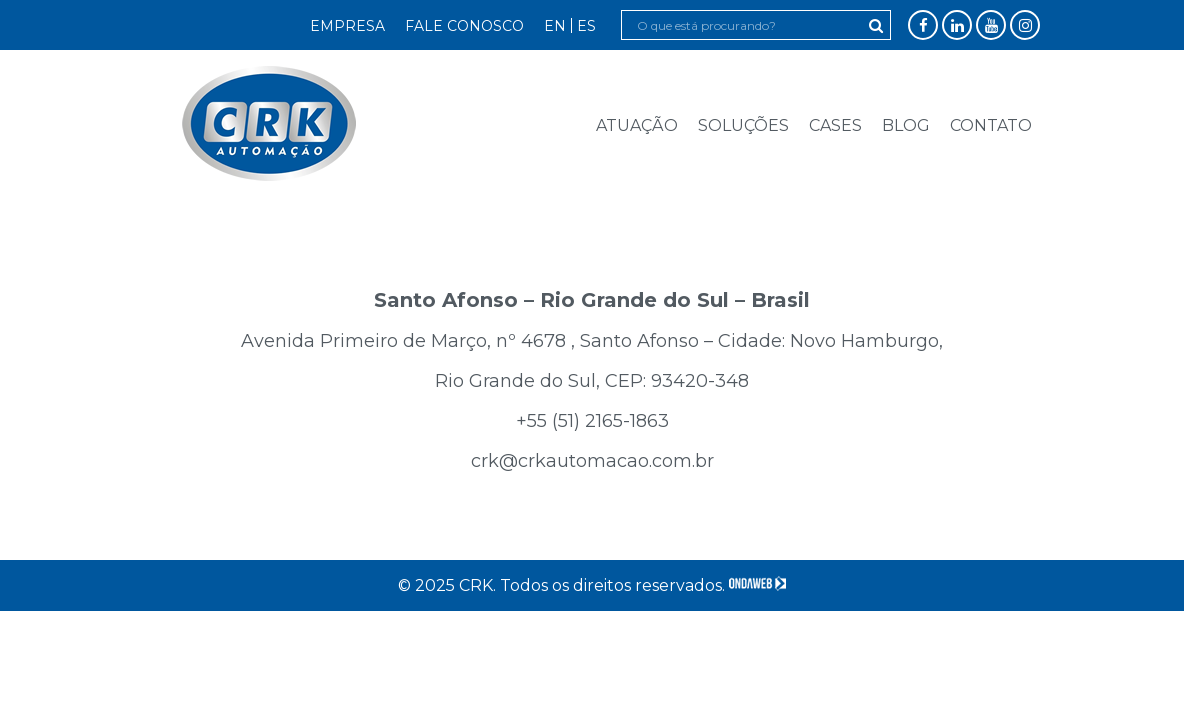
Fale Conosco (464, 26)
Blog (906, 125)
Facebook (923, 25)
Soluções (743, 125)
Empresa (347, 26)
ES (586, 26)
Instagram (1025, 25)
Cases (835, 125)
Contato (991, 125)
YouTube (991, 25)
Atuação (637, 125)
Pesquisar (876, 25)
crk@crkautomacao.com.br (592, 461)
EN (555, 26)
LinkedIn (957, 25)
